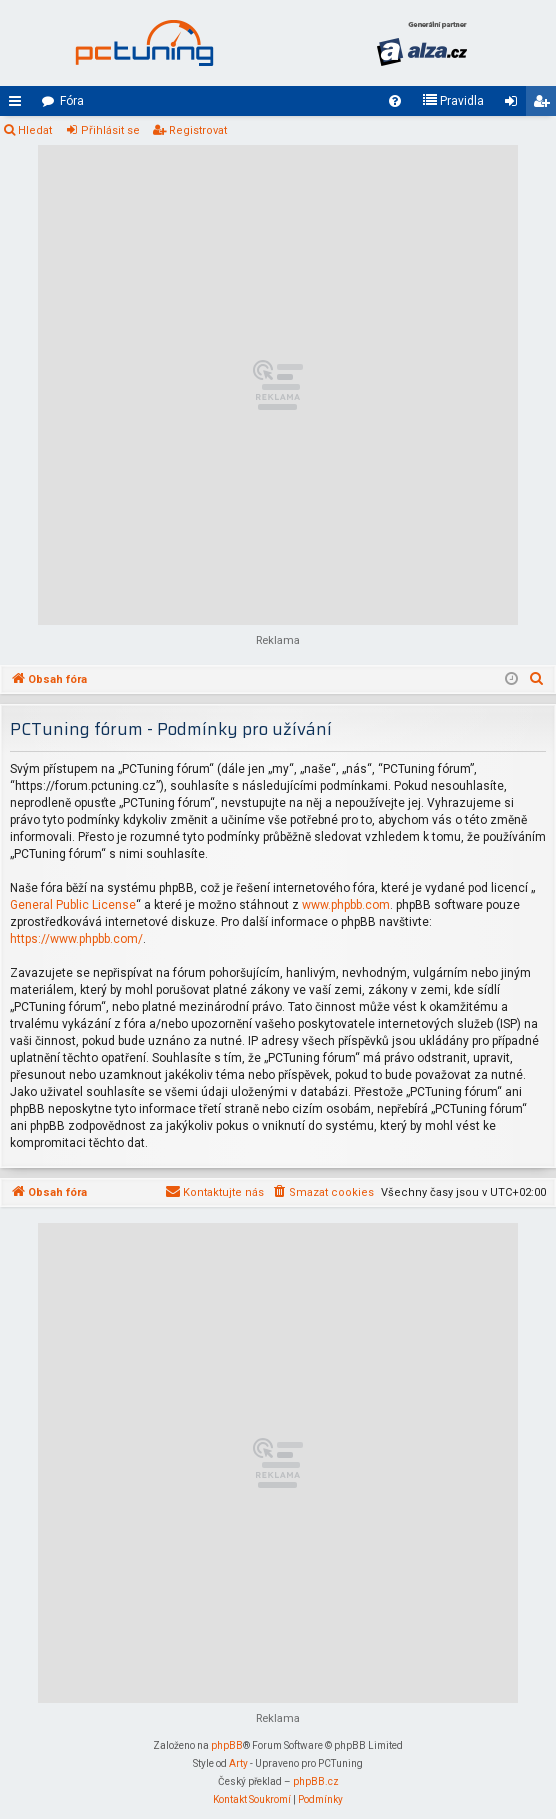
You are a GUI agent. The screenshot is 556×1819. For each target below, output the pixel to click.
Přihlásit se (110, 130)
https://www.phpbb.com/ (76, 939)
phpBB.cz (316, 1781)
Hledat (35, 130)
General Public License (73, 905)
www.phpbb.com (346, 905)
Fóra (72, 101)
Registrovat (198, 130)
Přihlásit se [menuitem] (515, 105)
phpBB (227, 1745)
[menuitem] (395, 101)
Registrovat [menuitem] (545, 105)
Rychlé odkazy (19, 105)
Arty (238, 1763)
